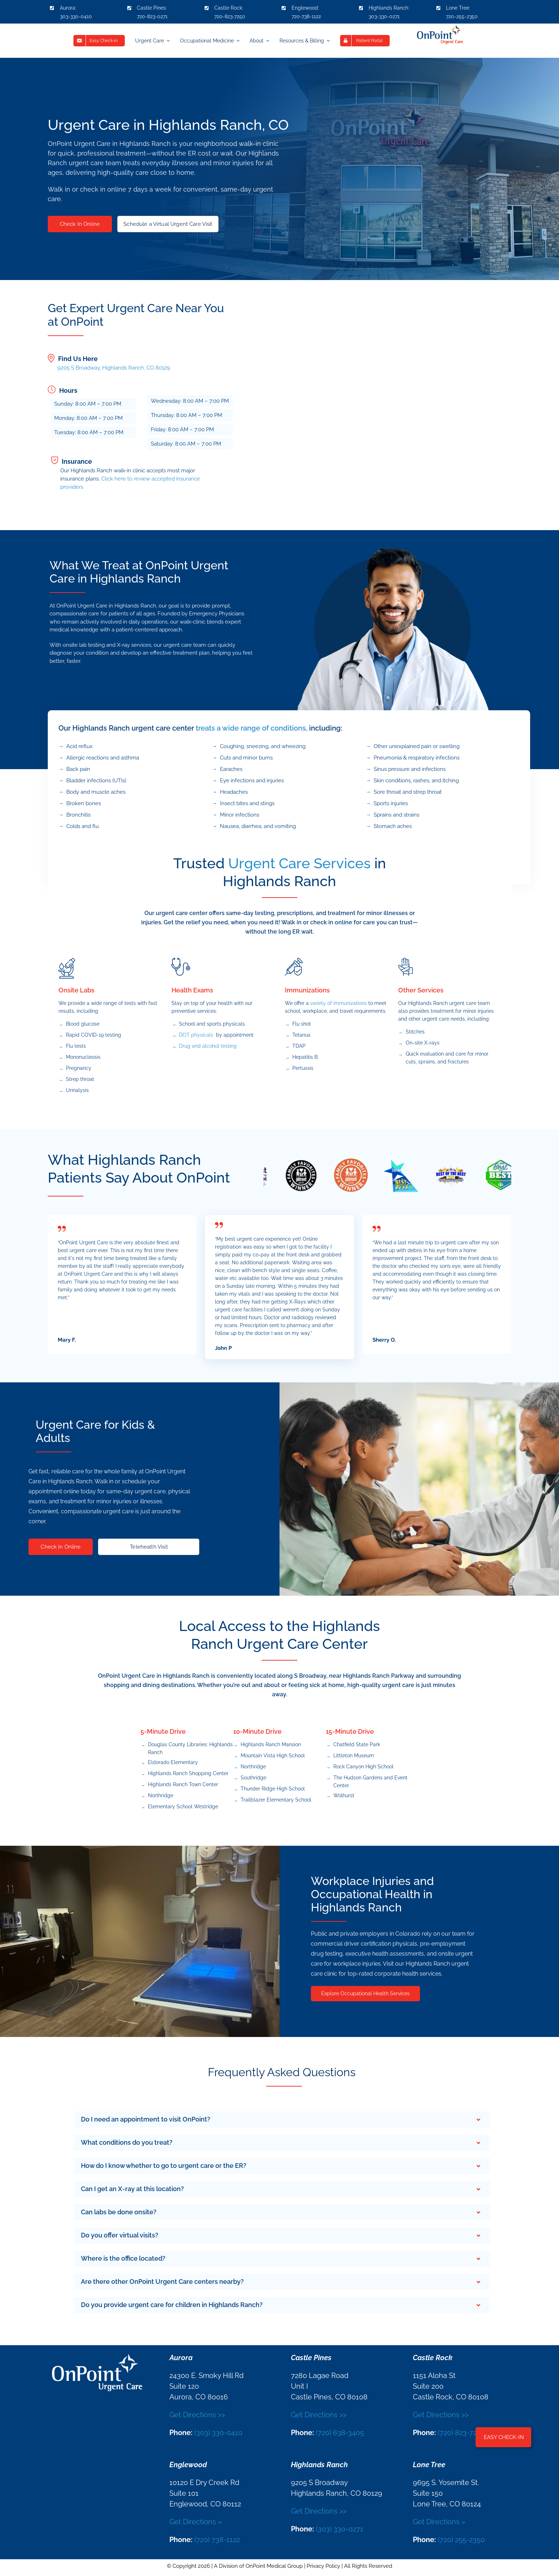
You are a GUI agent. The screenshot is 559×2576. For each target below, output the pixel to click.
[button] (282, 2120)
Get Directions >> (197, 2414)
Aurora (67, 8)
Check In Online (80, 224)
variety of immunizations (338, 1003)
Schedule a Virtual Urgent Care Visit (167, 224)
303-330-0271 (384, 16)
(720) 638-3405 (340, 2432)
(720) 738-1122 (217, 2539)
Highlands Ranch (388, 8)
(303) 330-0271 (339, 2529)
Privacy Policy (323, 2566)
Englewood (305, 8)
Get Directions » (195, 2521)
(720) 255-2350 (461, 2539)
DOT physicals (196, 1035)
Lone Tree (457, 8)
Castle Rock (228, 8)
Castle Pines (151, 8)
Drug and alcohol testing (208, 1046)
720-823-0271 (152, 16)
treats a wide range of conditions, (251, 728)
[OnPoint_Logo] (439, 27)
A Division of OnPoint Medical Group (258, 2566)
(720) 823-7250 (461, 2432)
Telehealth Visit (149, 1547)
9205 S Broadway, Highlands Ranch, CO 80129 (113, 368)
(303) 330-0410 (218, 2432)
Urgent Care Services (299, 863)
